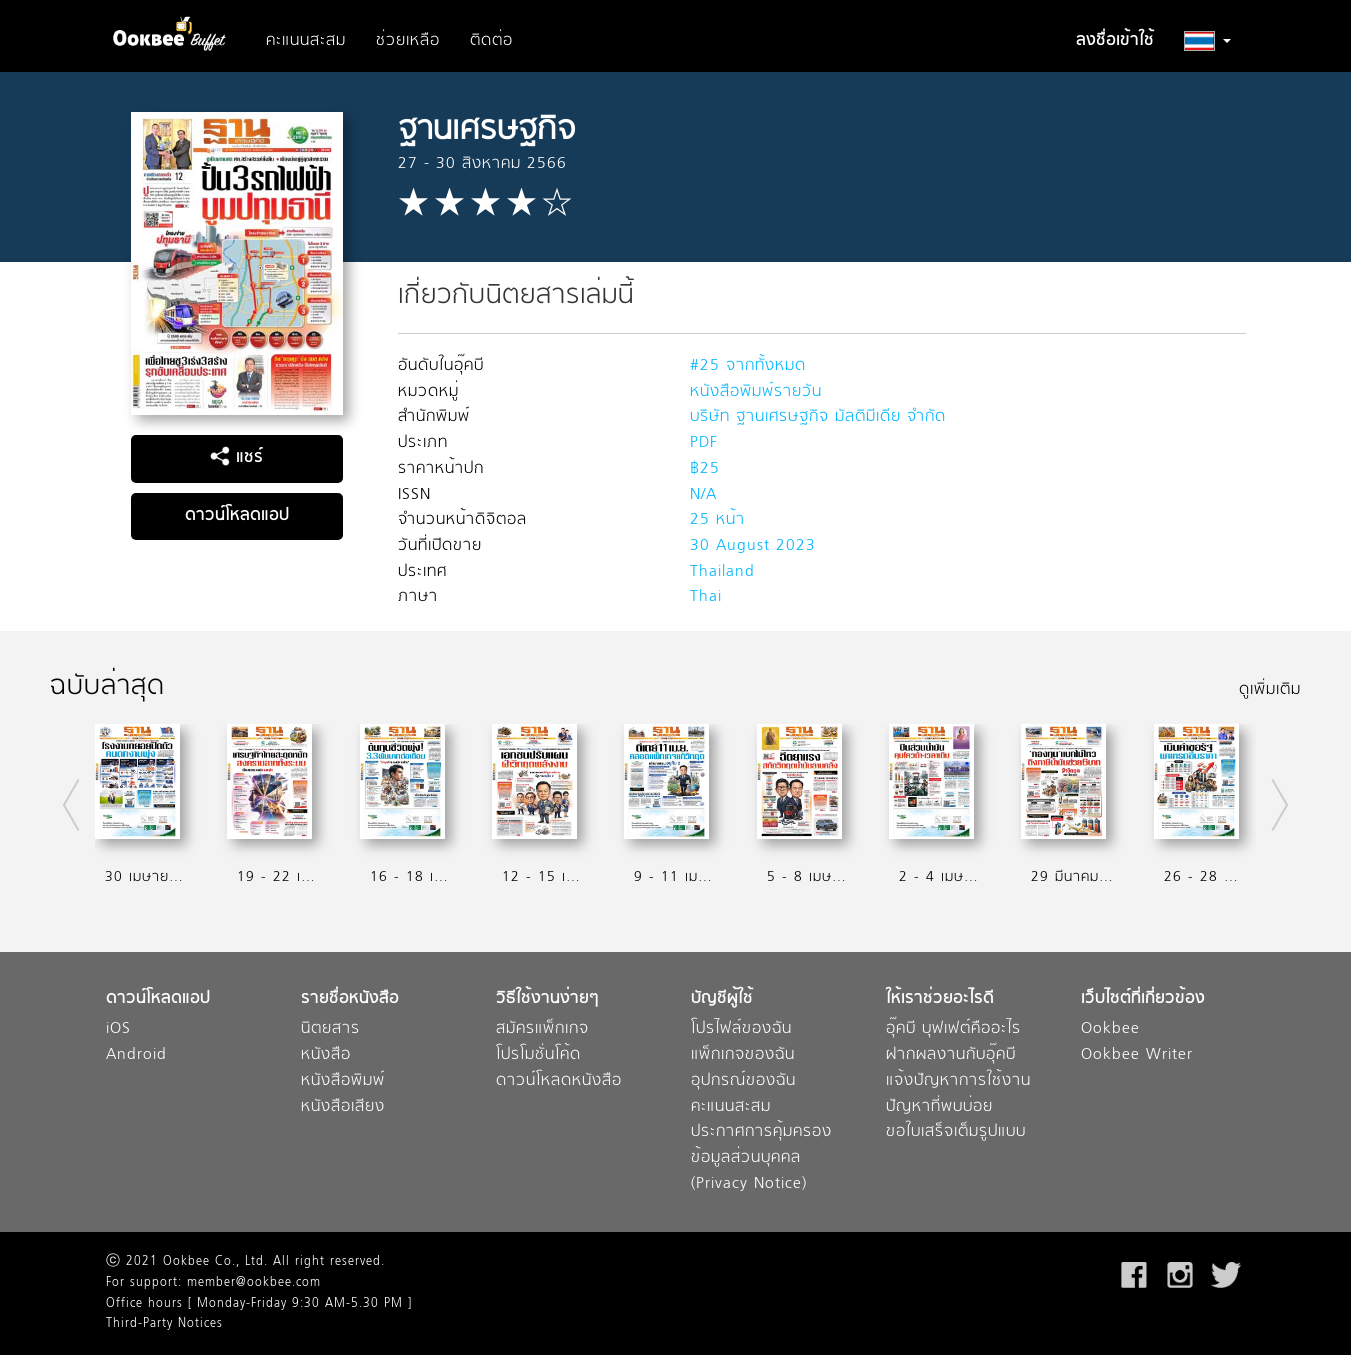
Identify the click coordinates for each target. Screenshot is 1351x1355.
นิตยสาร (330, 1029)
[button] (1207, 41)
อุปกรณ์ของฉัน (743, 1081)
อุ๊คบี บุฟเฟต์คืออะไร (953, 1029)
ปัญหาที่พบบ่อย (939, 1107)
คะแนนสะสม (306, 41)
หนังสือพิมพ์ (343, 1081)
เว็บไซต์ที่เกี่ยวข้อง (1143, 999)
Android (136, 1055)
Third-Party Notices (164, 1324)
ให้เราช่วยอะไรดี (940, 999)
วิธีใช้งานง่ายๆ (547, 999)
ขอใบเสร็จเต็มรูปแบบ (956, 1132)
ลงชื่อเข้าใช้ (1115, 41)
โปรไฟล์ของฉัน (741, 1029)
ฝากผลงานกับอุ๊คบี (951, 1055)
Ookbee (1110, 1029)
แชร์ (236, 458)
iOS (118, 1029)
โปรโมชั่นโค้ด (538, 1055)
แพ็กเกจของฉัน (743, 1055)
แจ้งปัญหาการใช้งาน (958, 1081)
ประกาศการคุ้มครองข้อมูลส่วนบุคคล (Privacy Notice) (761, 1158)
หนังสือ (326, 1055)
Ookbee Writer (1137, 1055)
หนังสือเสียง (343, 1107)
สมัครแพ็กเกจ (542, 1029)
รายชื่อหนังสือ (350, 999)
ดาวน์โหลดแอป (237, 516)
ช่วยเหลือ (408, 41)
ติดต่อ (491, 41)
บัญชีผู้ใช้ (722, 999)
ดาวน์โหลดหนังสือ (559, 1081)
